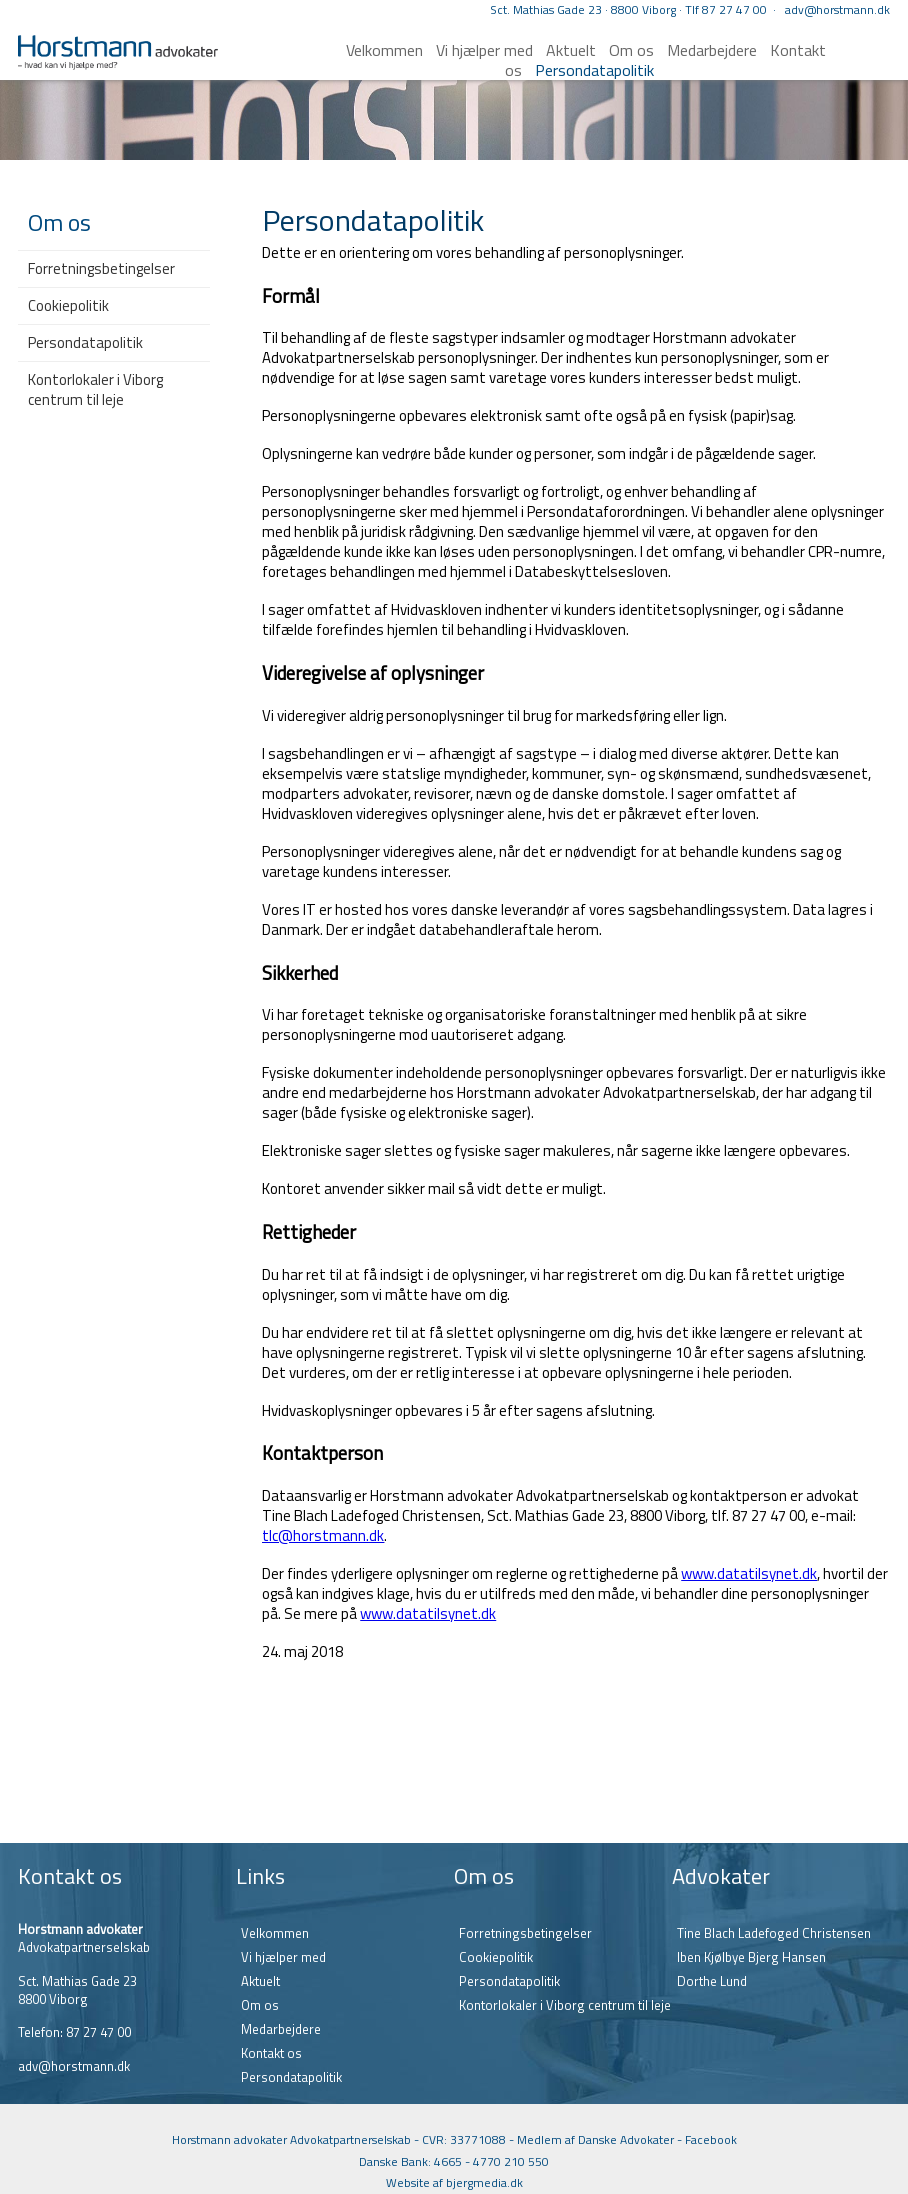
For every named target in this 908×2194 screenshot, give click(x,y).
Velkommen (384, 50)
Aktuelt (260, 1981)
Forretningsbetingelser (101, 268)
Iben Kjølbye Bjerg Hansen (751, 1957)
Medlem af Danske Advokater (595, 2139)
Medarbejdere (712, 50)
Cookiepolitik (68, 305)
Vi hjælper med (484, 50)
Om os (260, 2005)
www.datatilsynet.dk (749, 1573)
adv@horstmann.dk (837, 9)
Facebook (711, 2139)
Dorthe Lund (712, 1981)
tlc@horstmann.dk (323, 1535)
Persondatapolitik (594, 70)
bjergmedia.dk (484, 2182)
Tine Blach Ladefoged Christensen (774, 1933)
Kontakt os (271, 2053)
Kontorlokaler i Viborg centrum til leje (95, 389)
